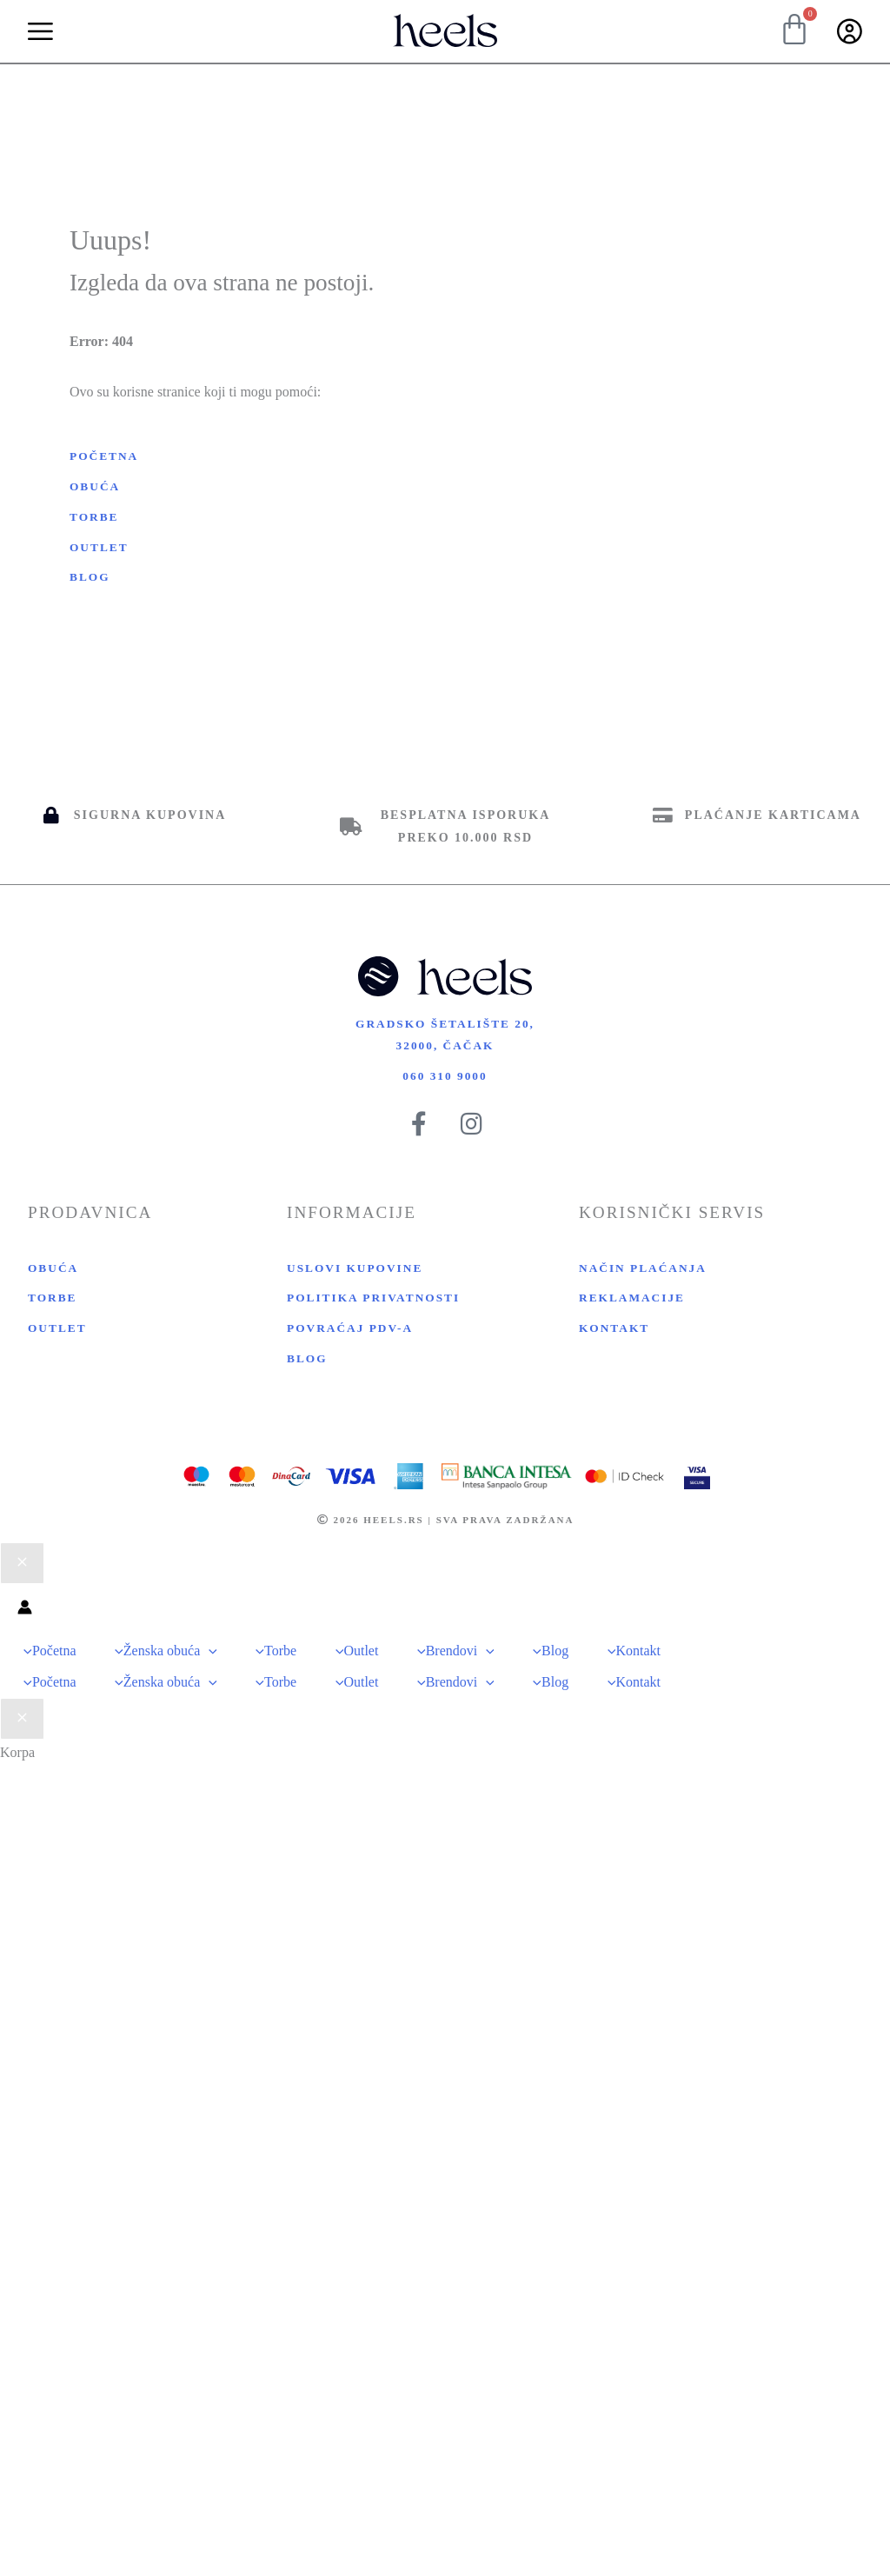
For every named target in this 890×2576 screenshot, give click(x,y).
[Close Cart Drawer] (22, 1721)
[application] (205, 1661)
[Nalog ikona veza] (24, 1622)
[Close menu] (22, 1576)
